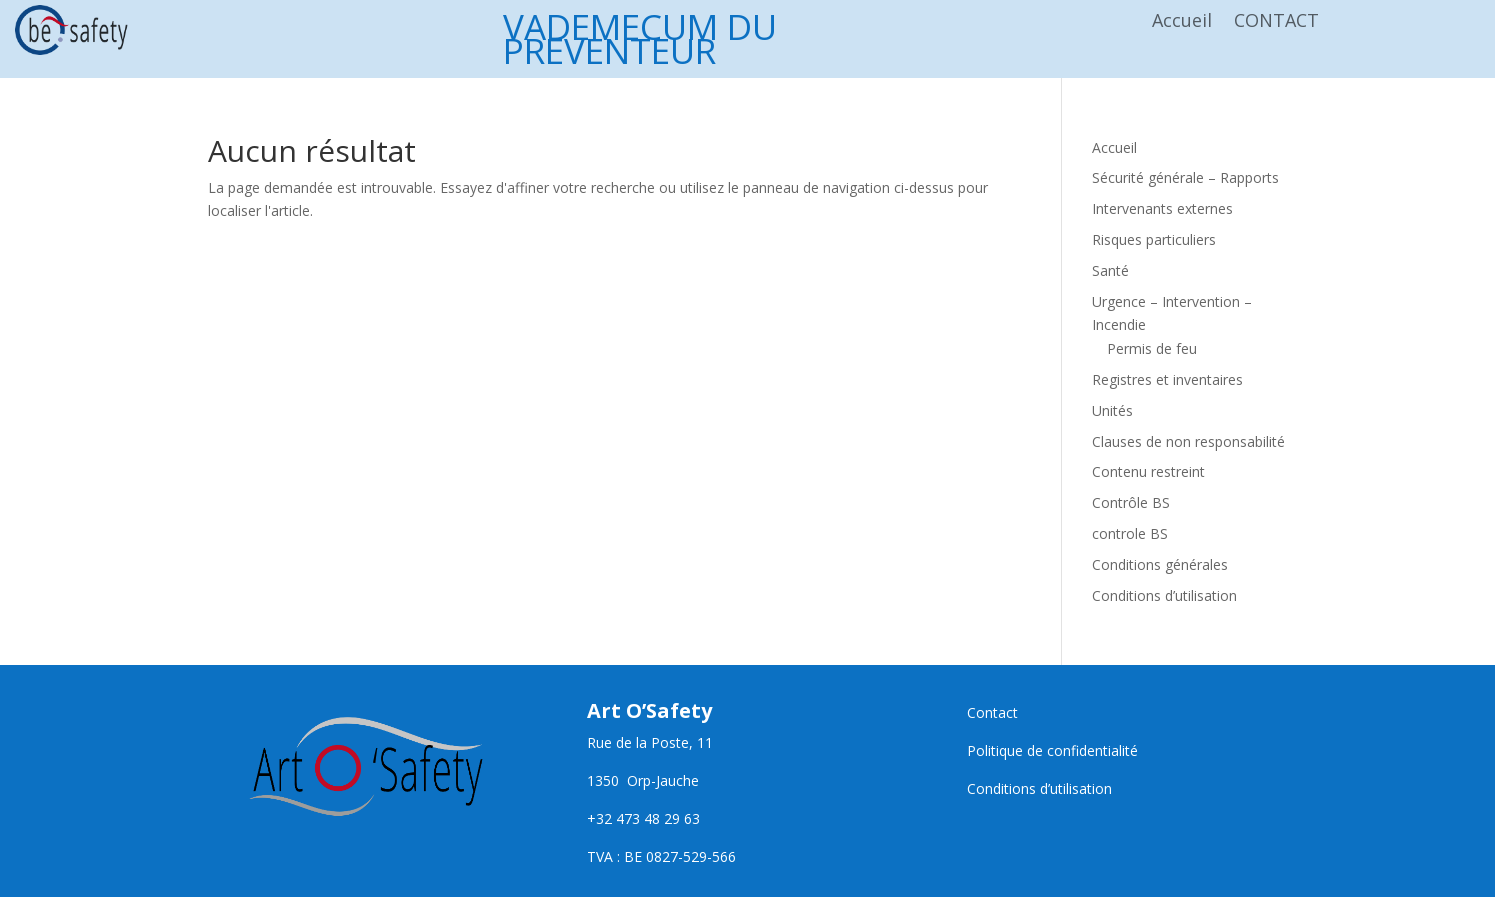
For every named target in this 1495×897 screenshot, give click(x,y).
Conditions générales (1160, 564)
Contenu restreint (1148, 471)
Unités (1112, 410)
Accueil (1182, 22)
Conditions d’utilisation (1164, 595)
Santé (1110, 270)
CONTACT (1276, 22)
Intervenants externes (1162, 208)
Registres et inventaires (1167, 379)
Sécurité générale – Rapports (1185, 177)
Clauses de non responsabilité (1188, 441)
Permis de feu (1152, 348)
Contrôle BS (1131, 502)
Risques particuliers (1154, 239)
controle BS (1130, 533)
